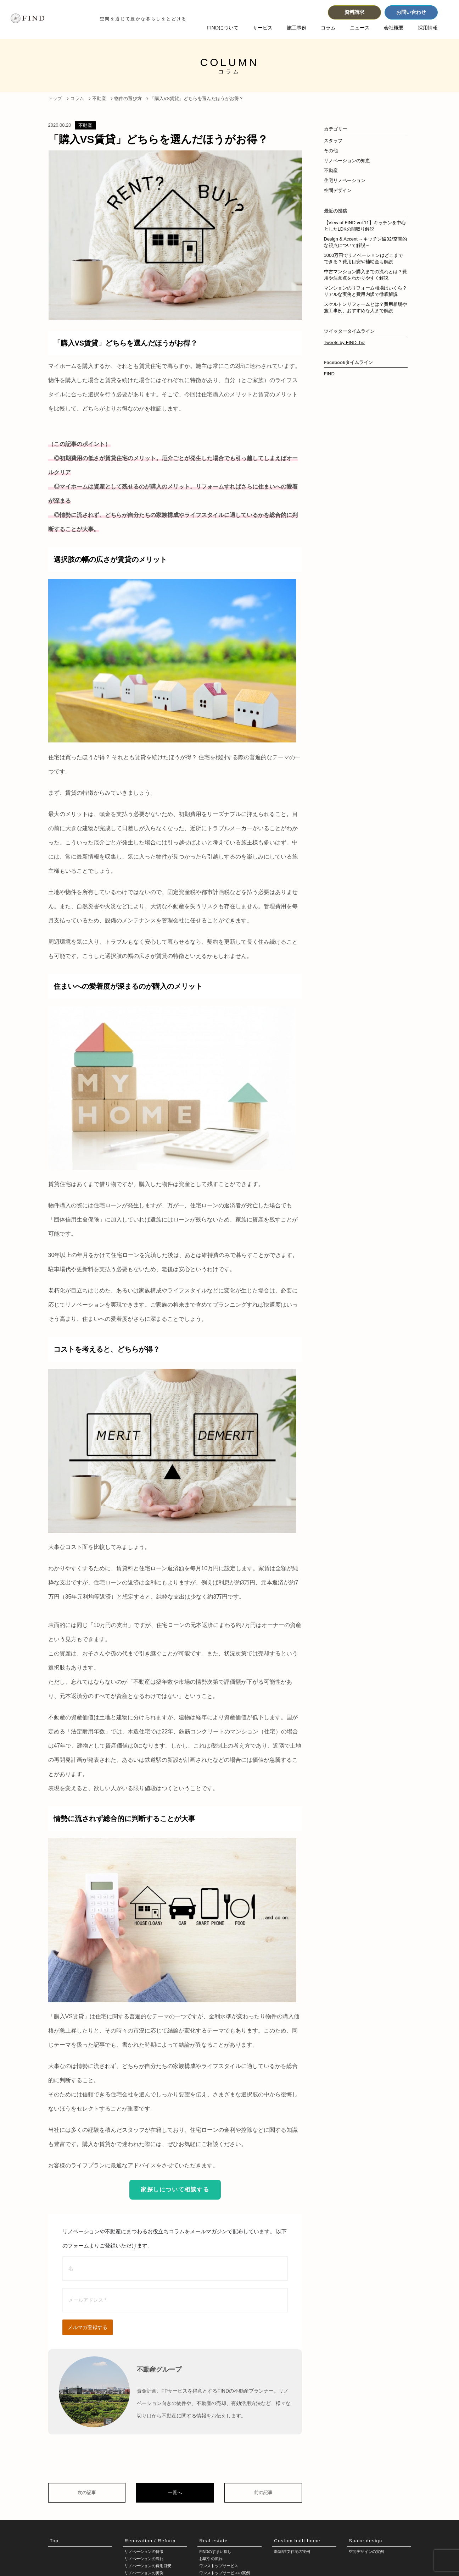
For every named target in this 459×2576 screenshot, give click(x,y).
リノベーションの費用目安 (149, 2567)
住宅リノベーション (344, 180)
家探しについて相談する (175, 2189)
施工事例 (297, 28)
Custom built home (297, 2540)
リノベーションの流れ (145, 2559)
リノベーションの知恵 (347, 160)
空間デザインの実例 (368, 2551)
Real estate (213, 2540)
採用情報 (428, 28)
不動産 (85, 125)
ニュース (360, 28)
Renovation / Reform (149, 2540)
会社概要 (394, 28)
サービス (263, 28)
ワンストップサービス (220, 2567)
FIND (329, 373)
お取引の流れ (212, 2559)
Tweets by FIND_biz (344, 342)
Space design (365, 2540)
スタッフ (333, 140)
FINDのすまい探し (217, 2551)
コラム (328, 28)
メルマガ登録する (87, 2327)
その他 (331, 150)
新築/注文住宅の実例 (293, 2551)
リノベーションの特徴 (145, 2551)
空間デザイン (338, 190)
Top (54, 2540)
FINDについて (223, 28)
